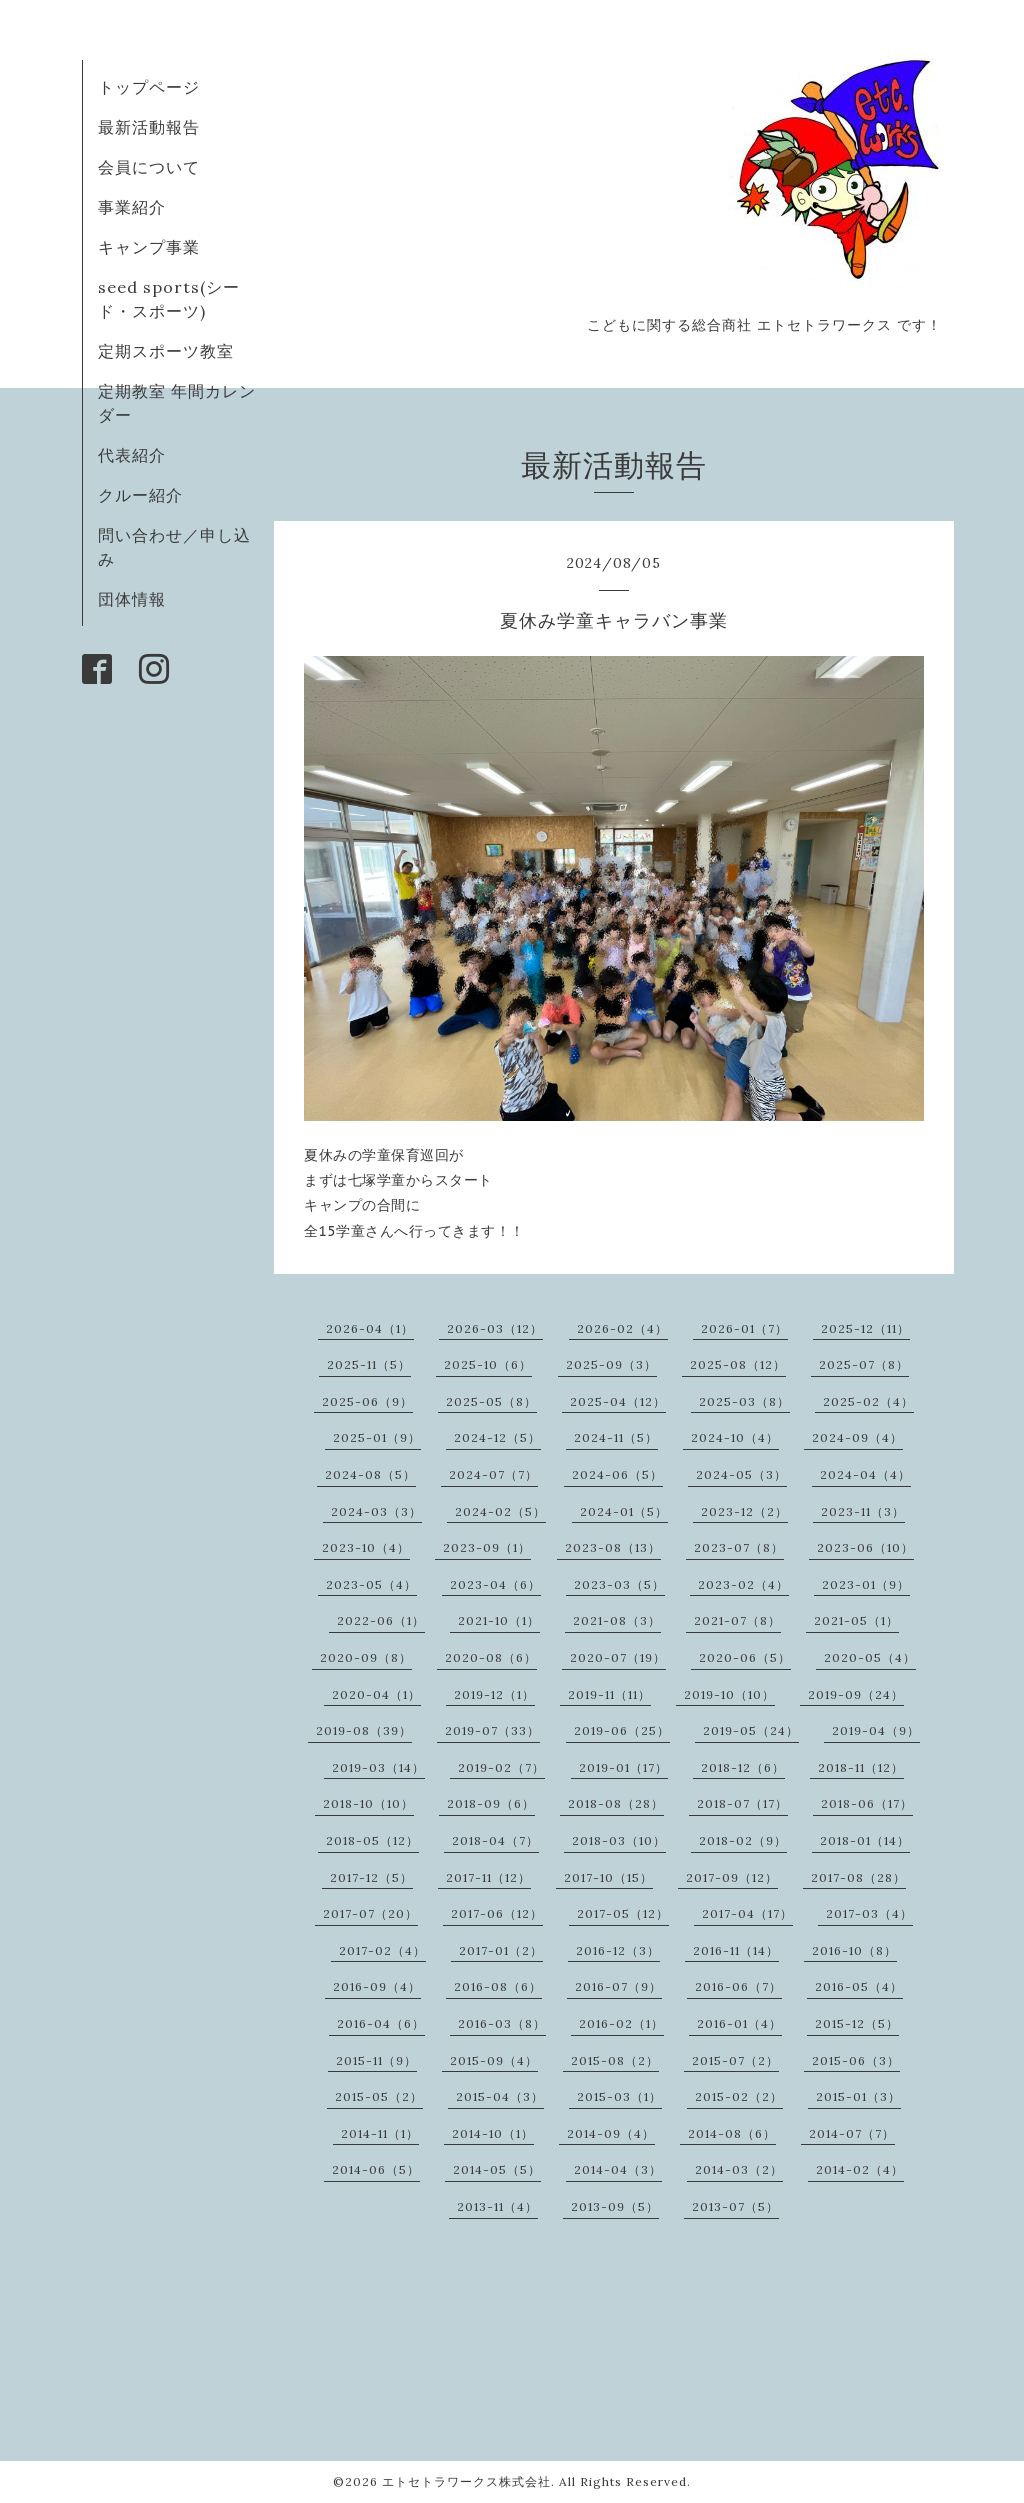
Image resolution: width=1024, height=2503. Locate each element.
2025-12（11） (865, 1328)
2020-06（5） (745, 1657)
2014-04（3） (618, 2169)
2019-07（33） (492, 1730)
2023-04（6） (495, 1584)
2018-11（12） (861, 1767)
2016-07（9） (618, 1986)
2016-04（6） (381, 2023)
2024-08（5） (370, 1474)
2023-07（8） (739, 1547)
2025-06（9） (367, 1401)
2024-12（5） (497, 1437)
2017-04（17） (747, 1913)
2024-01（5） (624, 1511)
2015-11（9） (376, 2060)
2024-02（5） (500, 1511)
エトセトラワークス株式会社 (466, 2481)
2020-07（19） (618, 1657)
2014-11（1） (380, 2133)
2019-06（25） (622, 1730)
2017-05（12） (623, 1913)
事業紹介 (132, 207)
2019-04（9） (876, 1730)
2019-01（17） (623, 1767)
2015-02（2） (739, 2096)
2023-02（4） (743, 1584)
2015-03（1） (619, 2096)
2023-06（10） (865, 1547)
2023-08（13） (613, 1547)
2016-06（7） (738, 1986)
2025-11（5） (369, 1364)
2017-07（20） (370, 1913)
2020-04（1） (376, 1694)
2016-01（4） (739, 2023)
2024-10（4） (735, 1437)
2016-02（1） (621, 2023)
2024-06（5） (617, 1474)
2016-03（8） (502, 2023)
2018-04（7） (495, 1840)
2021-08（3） (617, 1620)
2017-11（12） (488, 1877)
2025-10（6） (488, 1364)
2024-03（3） (376, 1511)
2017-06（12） (497, 1913)
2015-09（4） (494, 2060)
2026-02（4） (622, 1328)
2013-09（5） (615, 2206)
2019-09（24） (856, 1694)
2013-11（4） (497, 2206)
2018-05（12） (372, 1840)
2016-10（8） (854, 1950)
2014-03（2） (739, 2169)
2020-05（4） (870, 1657)
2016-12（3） (618, 1950)
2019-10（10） (729, 1694)
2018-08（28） (616, 1803)
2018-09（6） (491, 1803)
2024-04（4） (865, 1474)
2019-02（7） (501, 1767)
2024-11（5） (616, 1437)
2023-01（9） (866, 1584)
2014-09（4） (611, 2133)
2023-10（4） (366, 1547)
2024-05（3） (741, 1474)
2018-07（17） (742, 1803)
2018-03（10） (619, 1840)
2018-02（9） (743, 1840)
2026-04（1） (370, 1328)
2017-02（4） (382, 1950)
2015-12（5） (857, 2023)
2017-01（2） (501, 1950)
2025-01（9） (377, 1437)
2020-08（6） (491, 1657)
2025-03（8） (744, 1401)
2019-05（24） (751, 1730)
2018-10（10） (368, 1803)
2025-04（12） (618, 1401)
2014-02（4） (860, 2169)
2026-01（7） (744, 1328)
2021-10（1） (499, 1620)
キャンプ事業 (149, 247)
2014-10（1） (493, 2133)
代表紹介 (132, 455)
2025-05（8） (491, 1401)
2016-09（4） (377, 1986)
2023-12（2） (744, 1511)
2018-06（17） (867, 1803)
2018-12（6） (743, 1767)
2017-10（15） (608, 1877)
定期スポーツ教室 (166, 351)
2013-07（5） (735, 2206)
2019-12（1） (494, 1694)
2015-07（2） (735, 2060)
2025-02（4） (868, 1401)
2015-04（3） (500, 2096)
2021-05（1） (856, 1620)
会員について (149, 167)
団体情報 (132, 599)
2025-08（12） (738, 1364)
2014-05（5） (497, 2169)
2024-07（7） (493, 1474)
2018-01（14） (865, 1840)
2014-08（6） (732, 2133)
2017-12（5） (371, 1877)
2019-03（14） (378, 1767)
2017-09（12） (732, 1877)
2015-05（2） (379, 2096)
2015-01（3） (858, 2096)
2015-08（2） (615, 2060)
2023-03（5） (619, 1584)
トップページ (149, 87)
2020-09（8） (366, 1657)
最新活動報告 (149, 127)
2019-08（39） (364, 1730)
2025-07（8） (864, 1364)
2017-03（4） (869, 1913)
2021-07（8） (737, 1620)
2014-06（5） (376, 2169)
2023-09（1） (487, 1547)
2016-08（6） (498, 1986)
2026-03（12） (495, 1328)
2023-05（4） (371, 1584)
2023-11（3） (863, 1511)
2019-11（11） (609, 1694)
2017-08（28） (858, 1877)
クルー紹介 (140, 495)
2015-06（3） (856, 2060)
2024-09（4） (857, 1437)
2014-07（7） (852, 2133)
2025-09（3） (611, 1364)
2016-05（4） (859, 1986)
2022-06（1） (381, 1620)
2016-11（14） (736, 1950)
